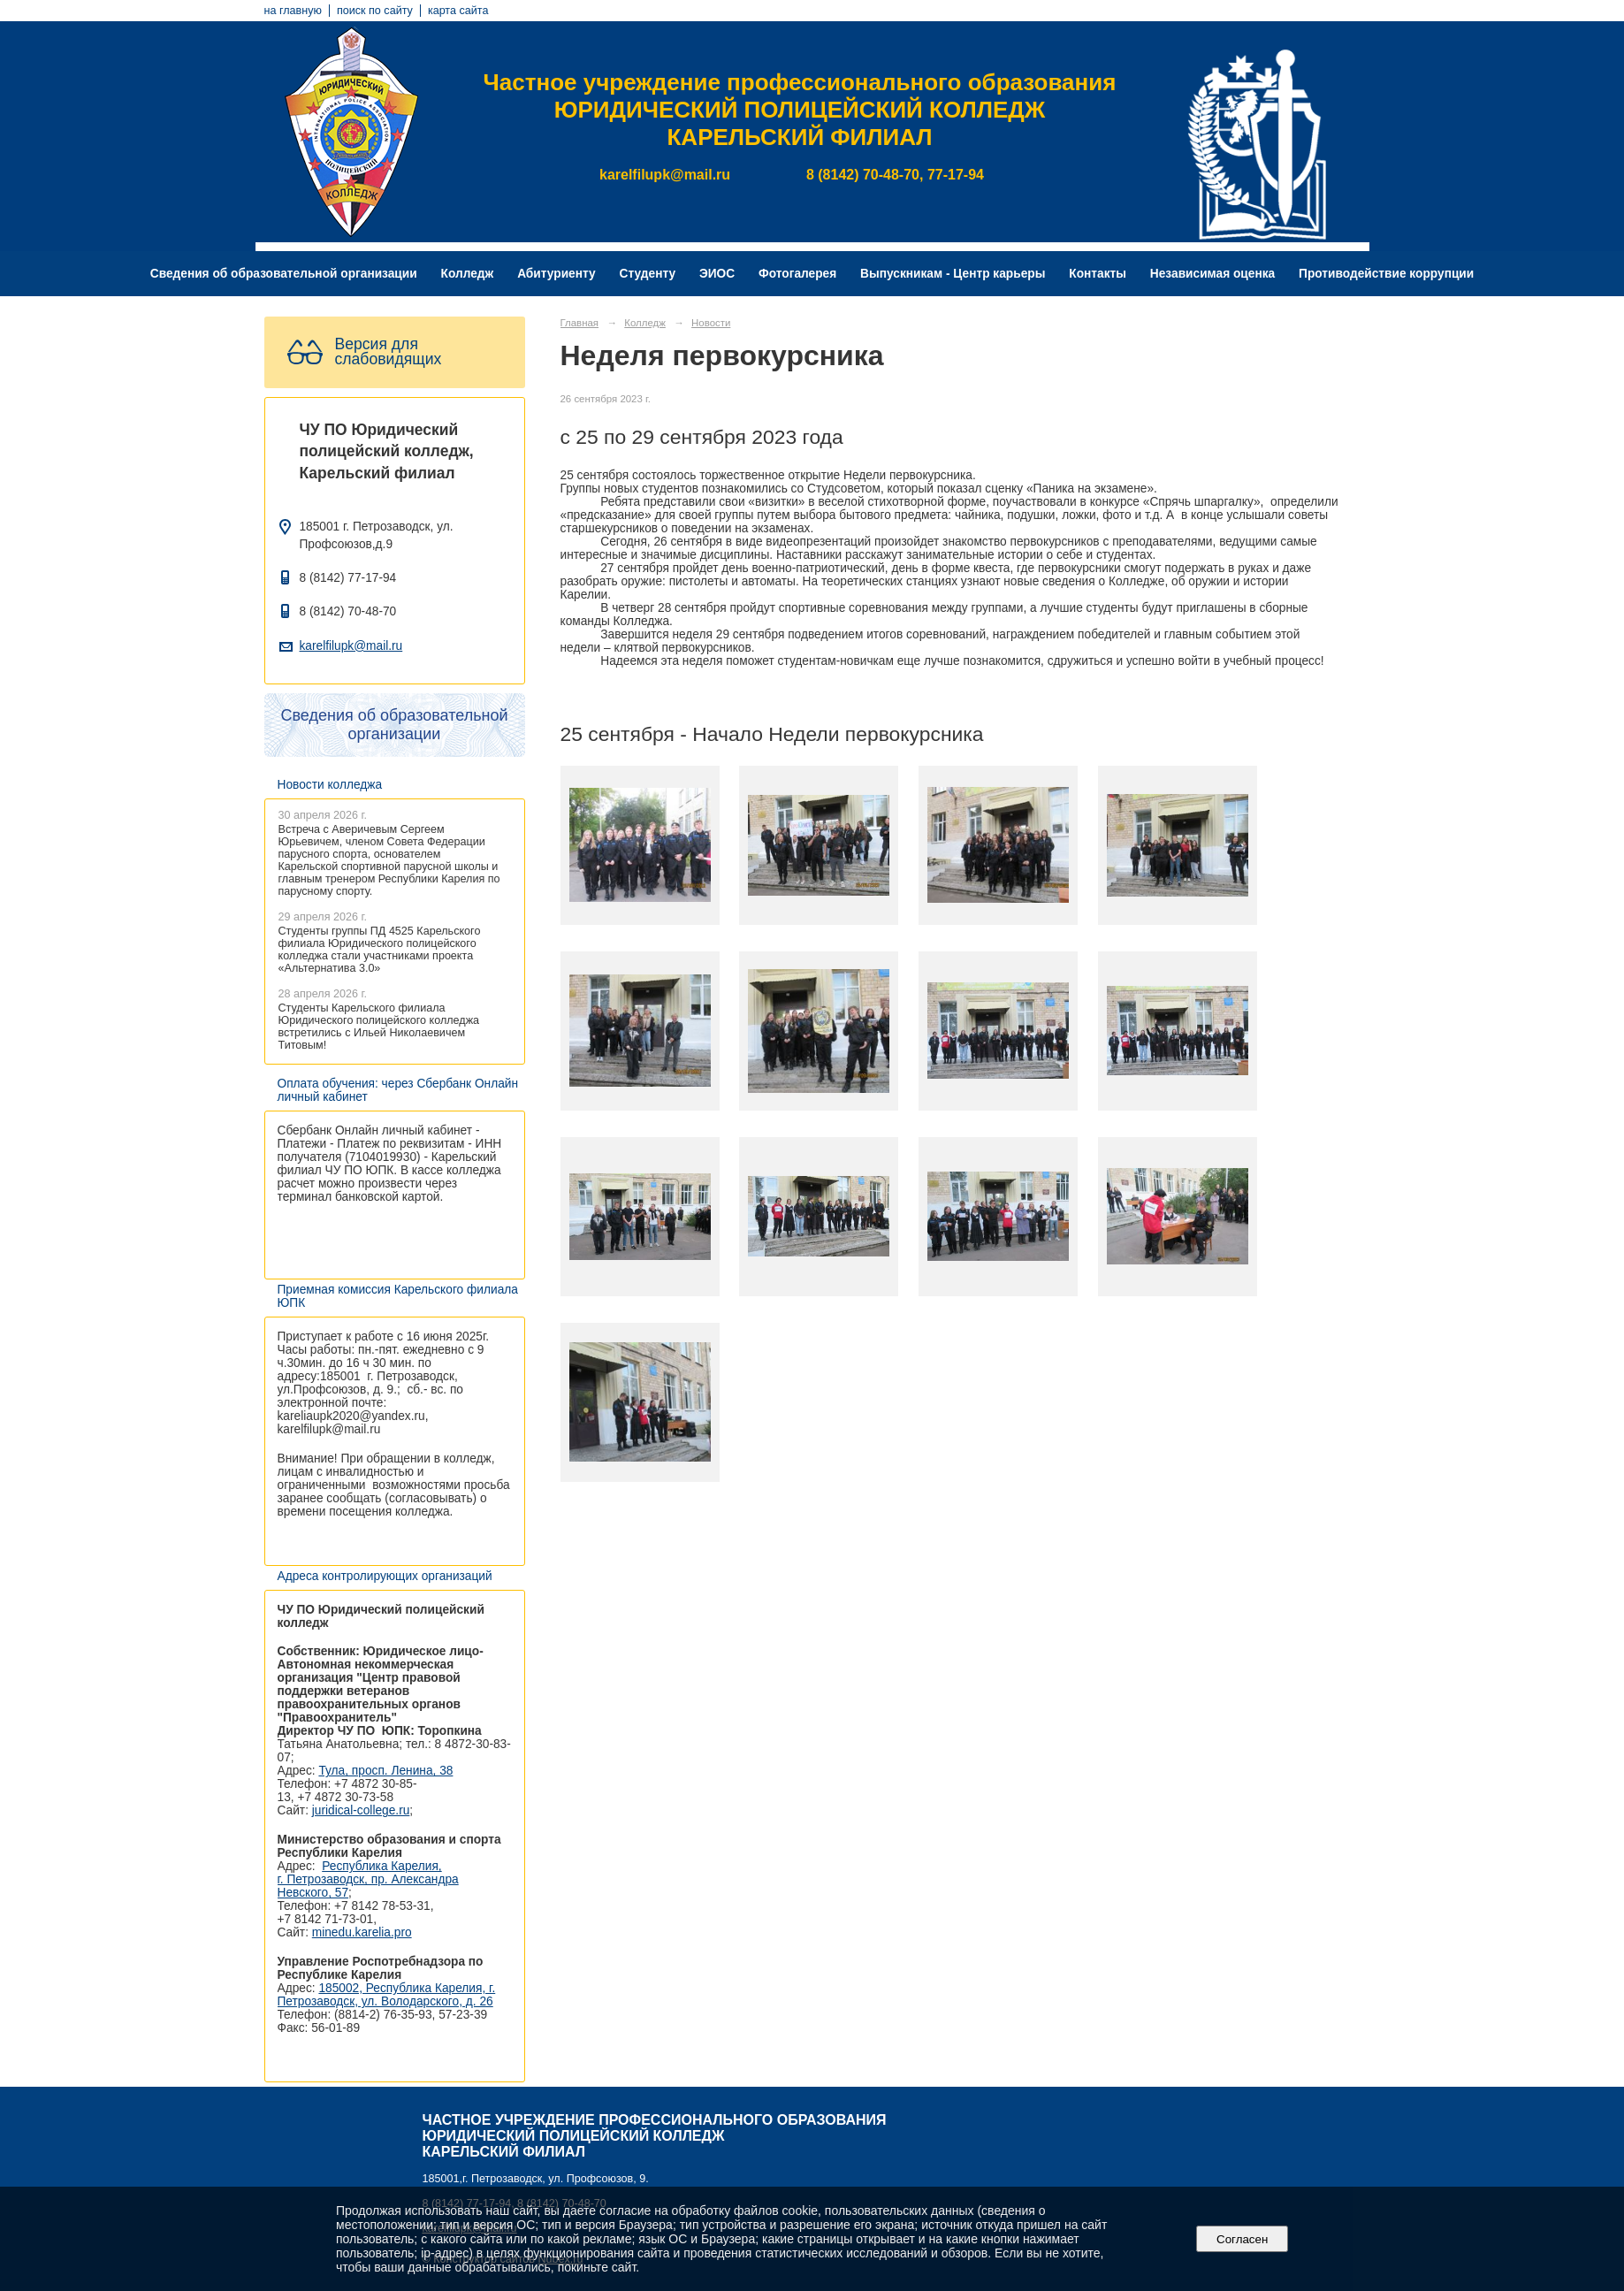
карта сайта (458, 10)
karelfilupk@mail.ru (351, 646)
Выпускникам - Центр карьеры (952, 273)
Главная (579, 322)
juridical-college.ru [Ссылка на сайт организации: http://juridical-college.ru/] (361, 1810)
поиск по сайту (375, 10)
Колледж (467, 273)
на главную (293, 10)
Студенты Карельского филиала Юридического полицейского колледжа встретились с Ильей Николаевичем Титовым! (379, 1026)
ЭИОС (717, 273)
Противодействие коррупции (1386, 273)
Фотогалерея (797, 273)
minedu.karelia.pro (362, 1932)
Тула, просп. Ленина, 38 (385, 1770)
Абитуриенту (556, 273)
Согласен (1242, 2239)
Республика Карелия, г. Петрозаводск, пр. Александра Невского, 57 (368, 1879)
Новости (710, 322)
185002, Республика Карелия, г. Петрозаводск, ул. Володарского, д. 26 (387, 1995)
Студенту (648, 273)
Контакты (1097, 273)
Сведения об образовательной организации (283, 273)
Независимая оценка (1212, 273)
